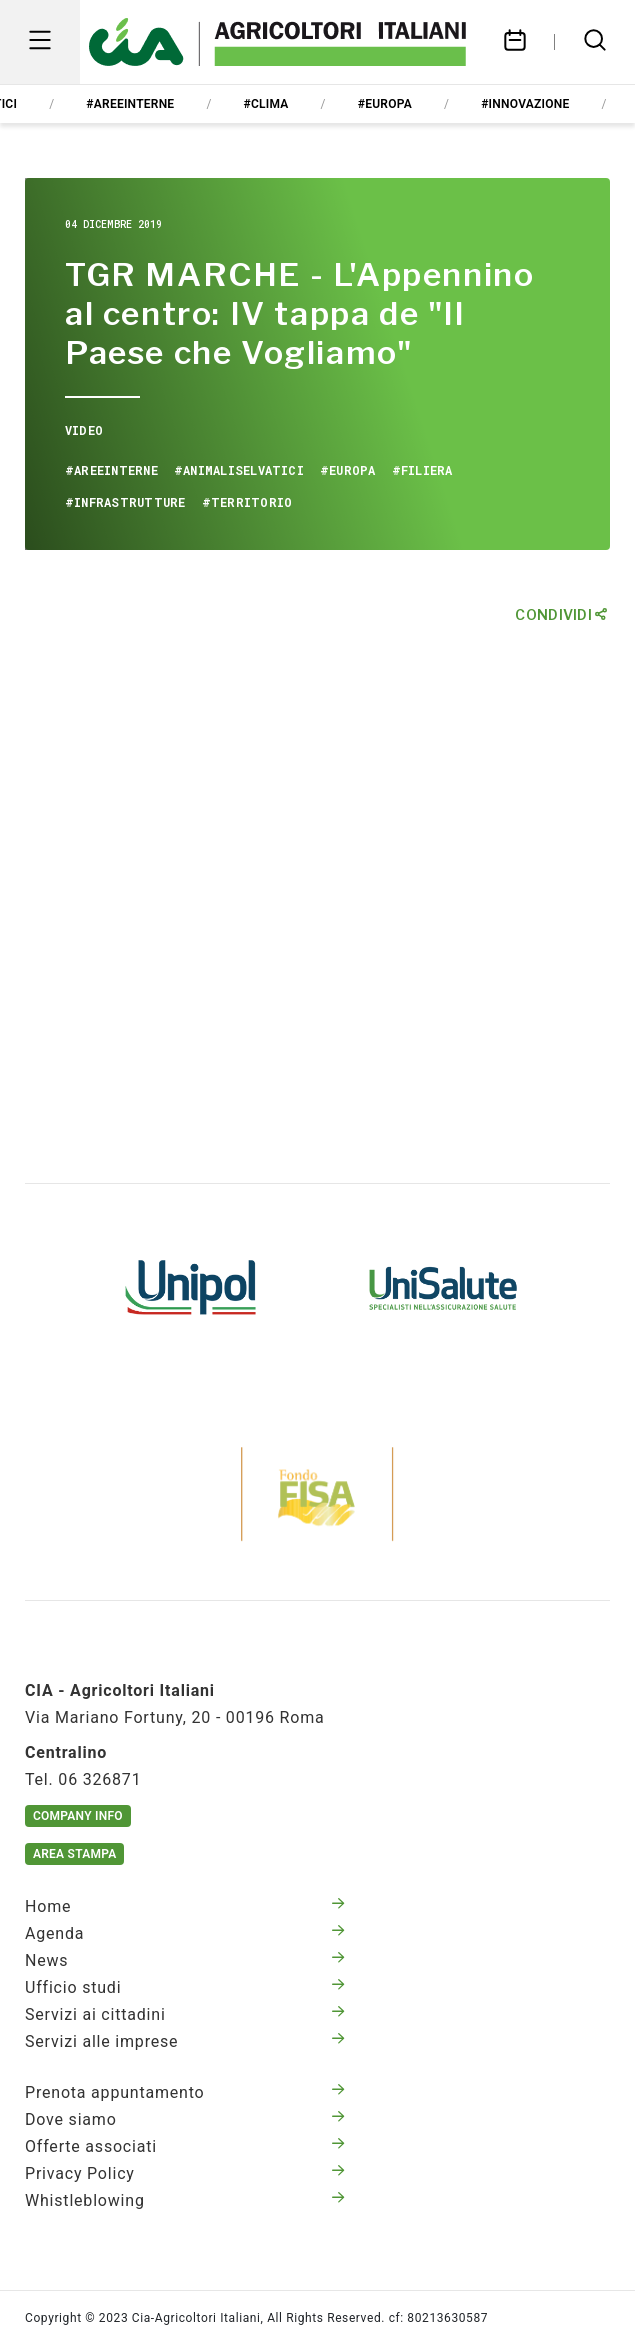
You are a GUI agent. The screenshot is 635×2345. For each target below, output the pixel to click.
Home (185, 1906)
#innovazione (525, 104)
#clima (266, 104)
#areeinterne (130, 104)
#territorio (247, 502)
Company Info (78, 1816)
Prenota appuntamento (185, 2092)
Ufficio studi (185, 1987)
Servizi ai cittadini (185, 2014)
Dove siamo (185, 2119)
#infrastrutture (125, 502)
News (185, 1960)
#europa (385, 104)
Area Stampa (74, 1854)
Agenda (185, 1933)
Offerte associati (185, 2146)
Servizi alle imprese (185, 2041)
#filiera (422, 470)
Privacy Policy (185, 2173)
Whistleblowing (185, 2200)
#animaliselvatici (239, 470)
